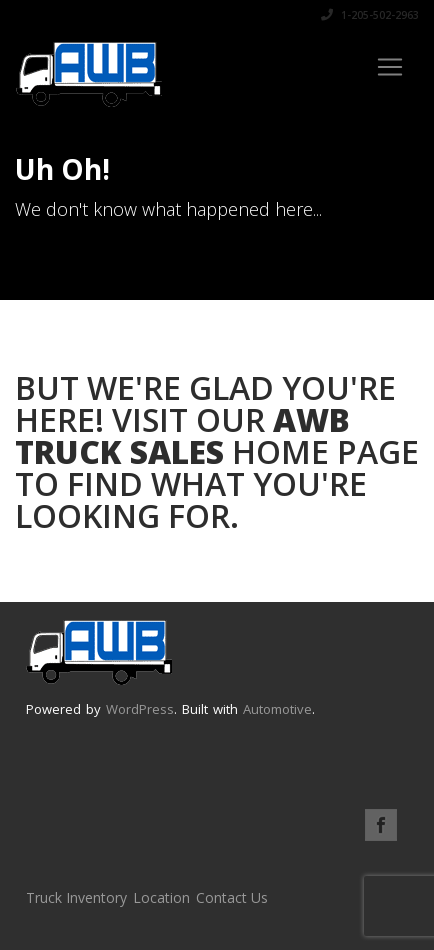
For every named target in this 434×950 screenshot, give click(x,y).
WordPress (140, 709)
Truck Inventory (76, 897)
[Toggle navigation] (390, 67)
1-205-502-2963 (370, 15)
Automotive (277, 709)
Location (161, 897)
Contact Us (232, 897)
